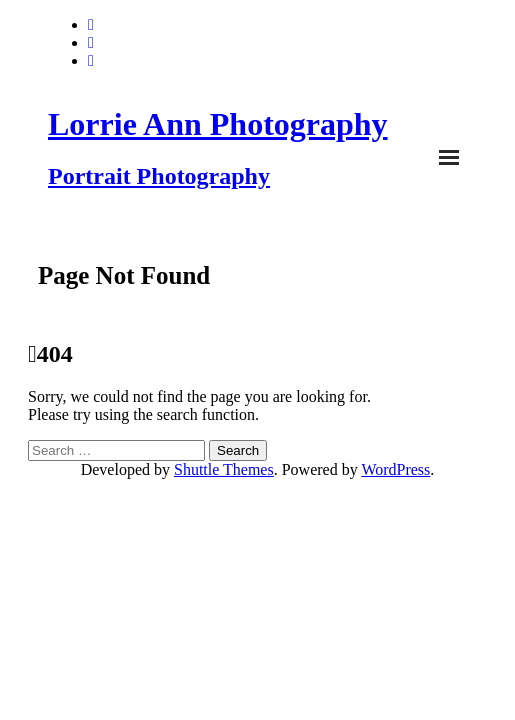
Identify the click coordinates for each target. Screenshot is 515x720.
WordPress (395, 469)
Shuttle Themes (224, 469)
